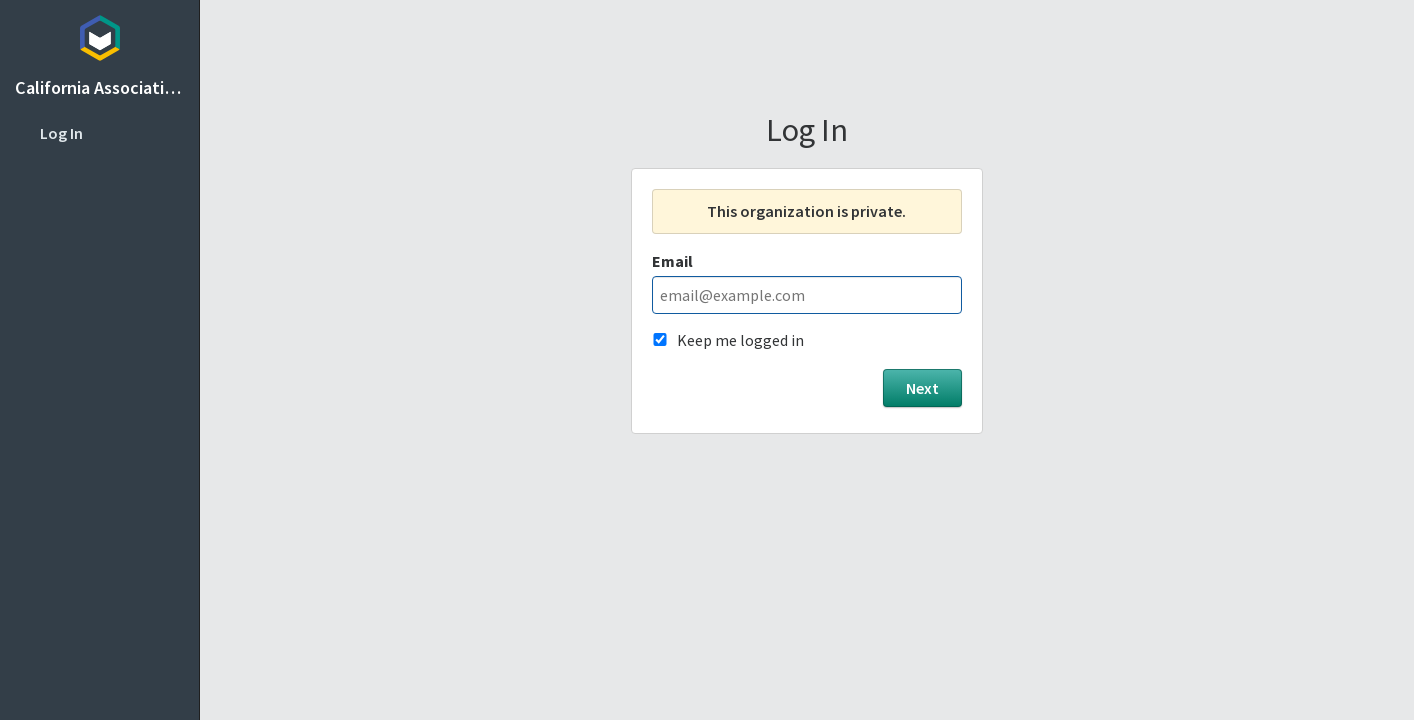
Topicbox (99, 35)
